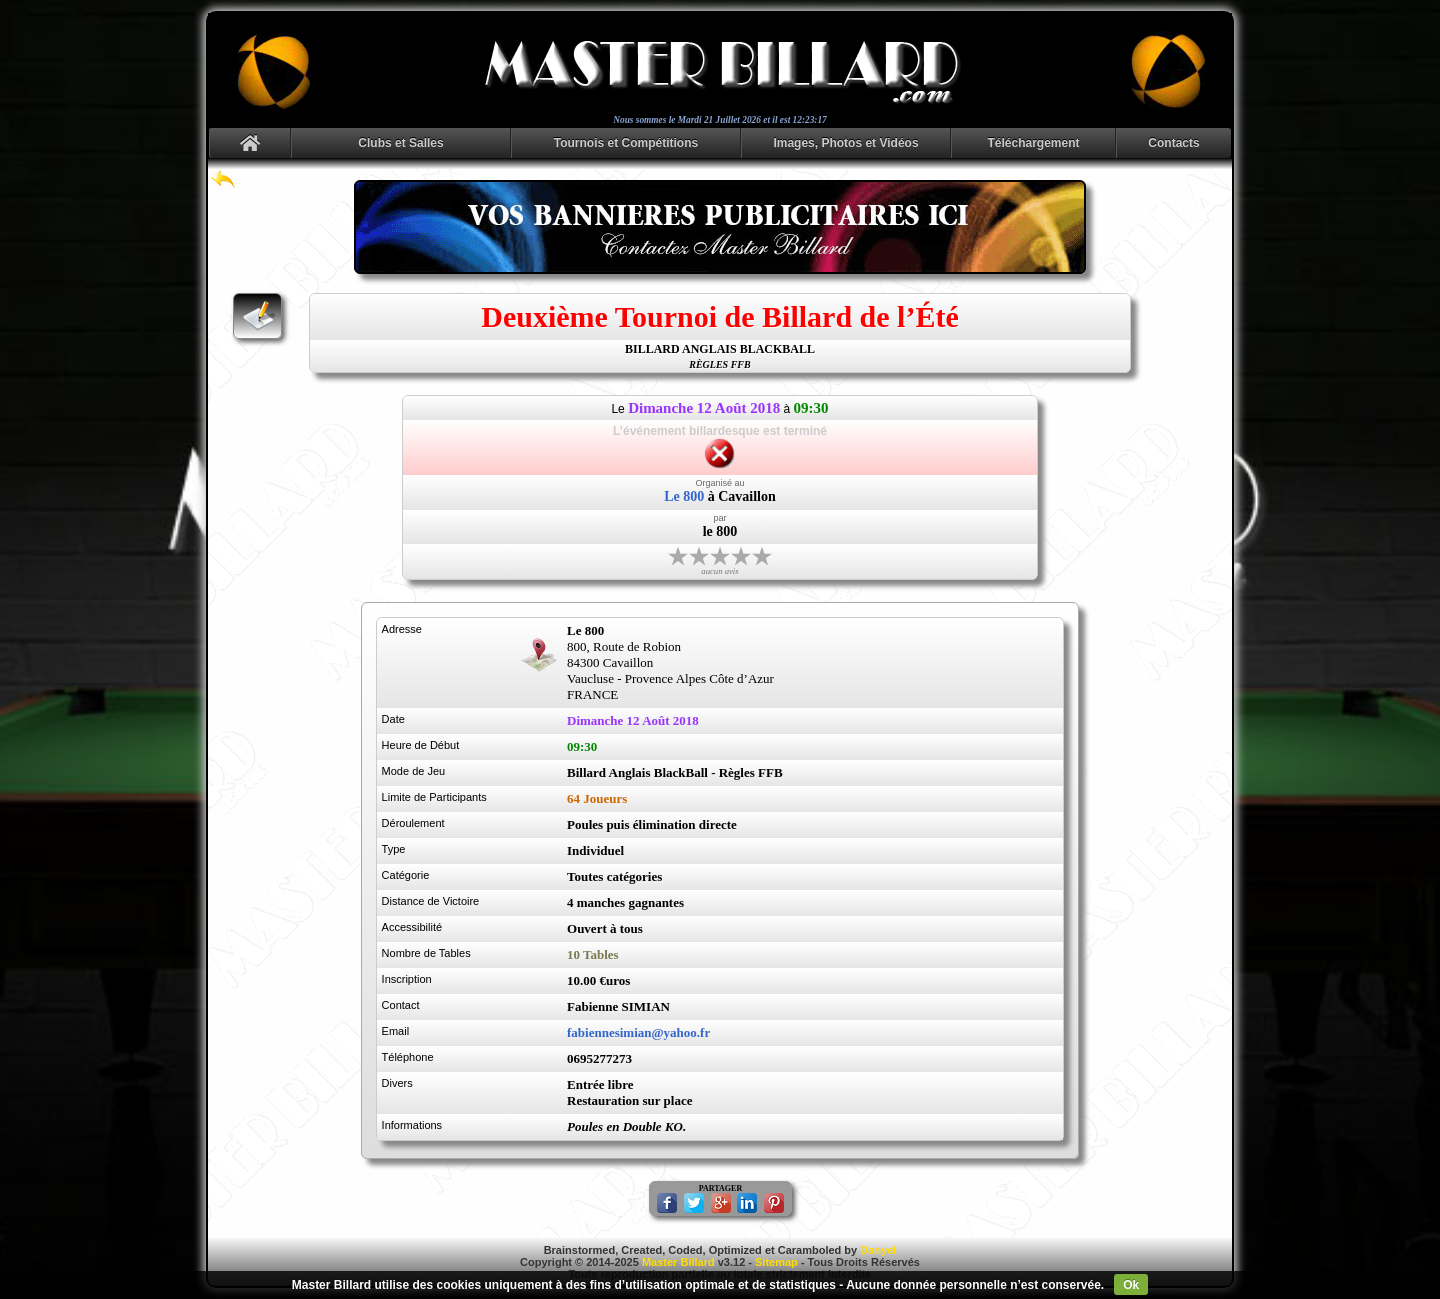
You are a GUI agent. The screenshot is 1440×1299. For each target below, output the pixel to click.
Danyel (878, 1250)
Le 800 (684, 496)
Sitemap (776, 1262)
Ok (1131, 1285)
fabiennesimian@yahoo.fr (638, 1032)
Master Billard (678, 1262)
